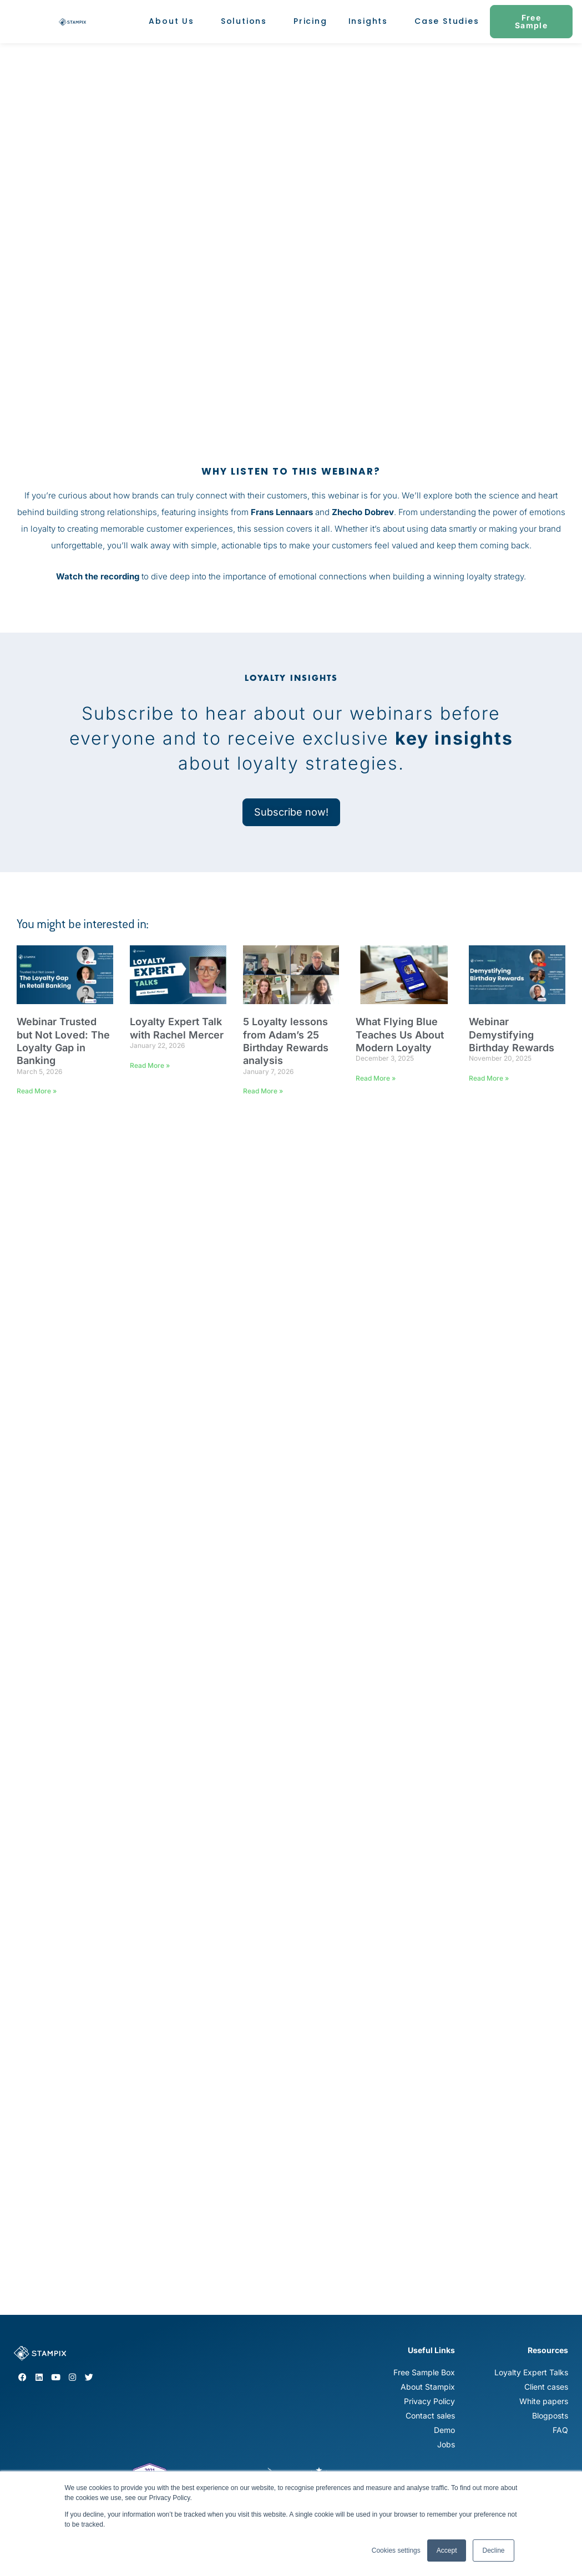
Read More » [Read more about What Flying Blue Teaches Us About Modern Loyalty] (376, 1078)
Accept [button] (447, 2550)
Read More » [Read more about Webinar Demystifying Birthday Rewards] (489, 1078)
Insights (370, 21)
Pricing (310, 21)
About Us (174, 21)
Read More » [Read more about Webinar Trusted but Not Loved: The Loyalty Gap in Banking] (37, 1091)
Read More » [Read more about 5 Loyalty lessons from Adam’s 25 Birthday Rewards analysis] (263, 1091)
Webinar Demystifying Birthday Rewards (511, 1034)
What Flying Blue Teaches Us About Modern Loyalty (400, 1034)
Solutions (246, 21)
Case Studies (446, 21)
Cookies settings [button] (396, 2550)
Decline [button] (493, 2550)
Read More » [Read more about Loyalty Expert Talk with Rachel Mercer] (150, 1065)
